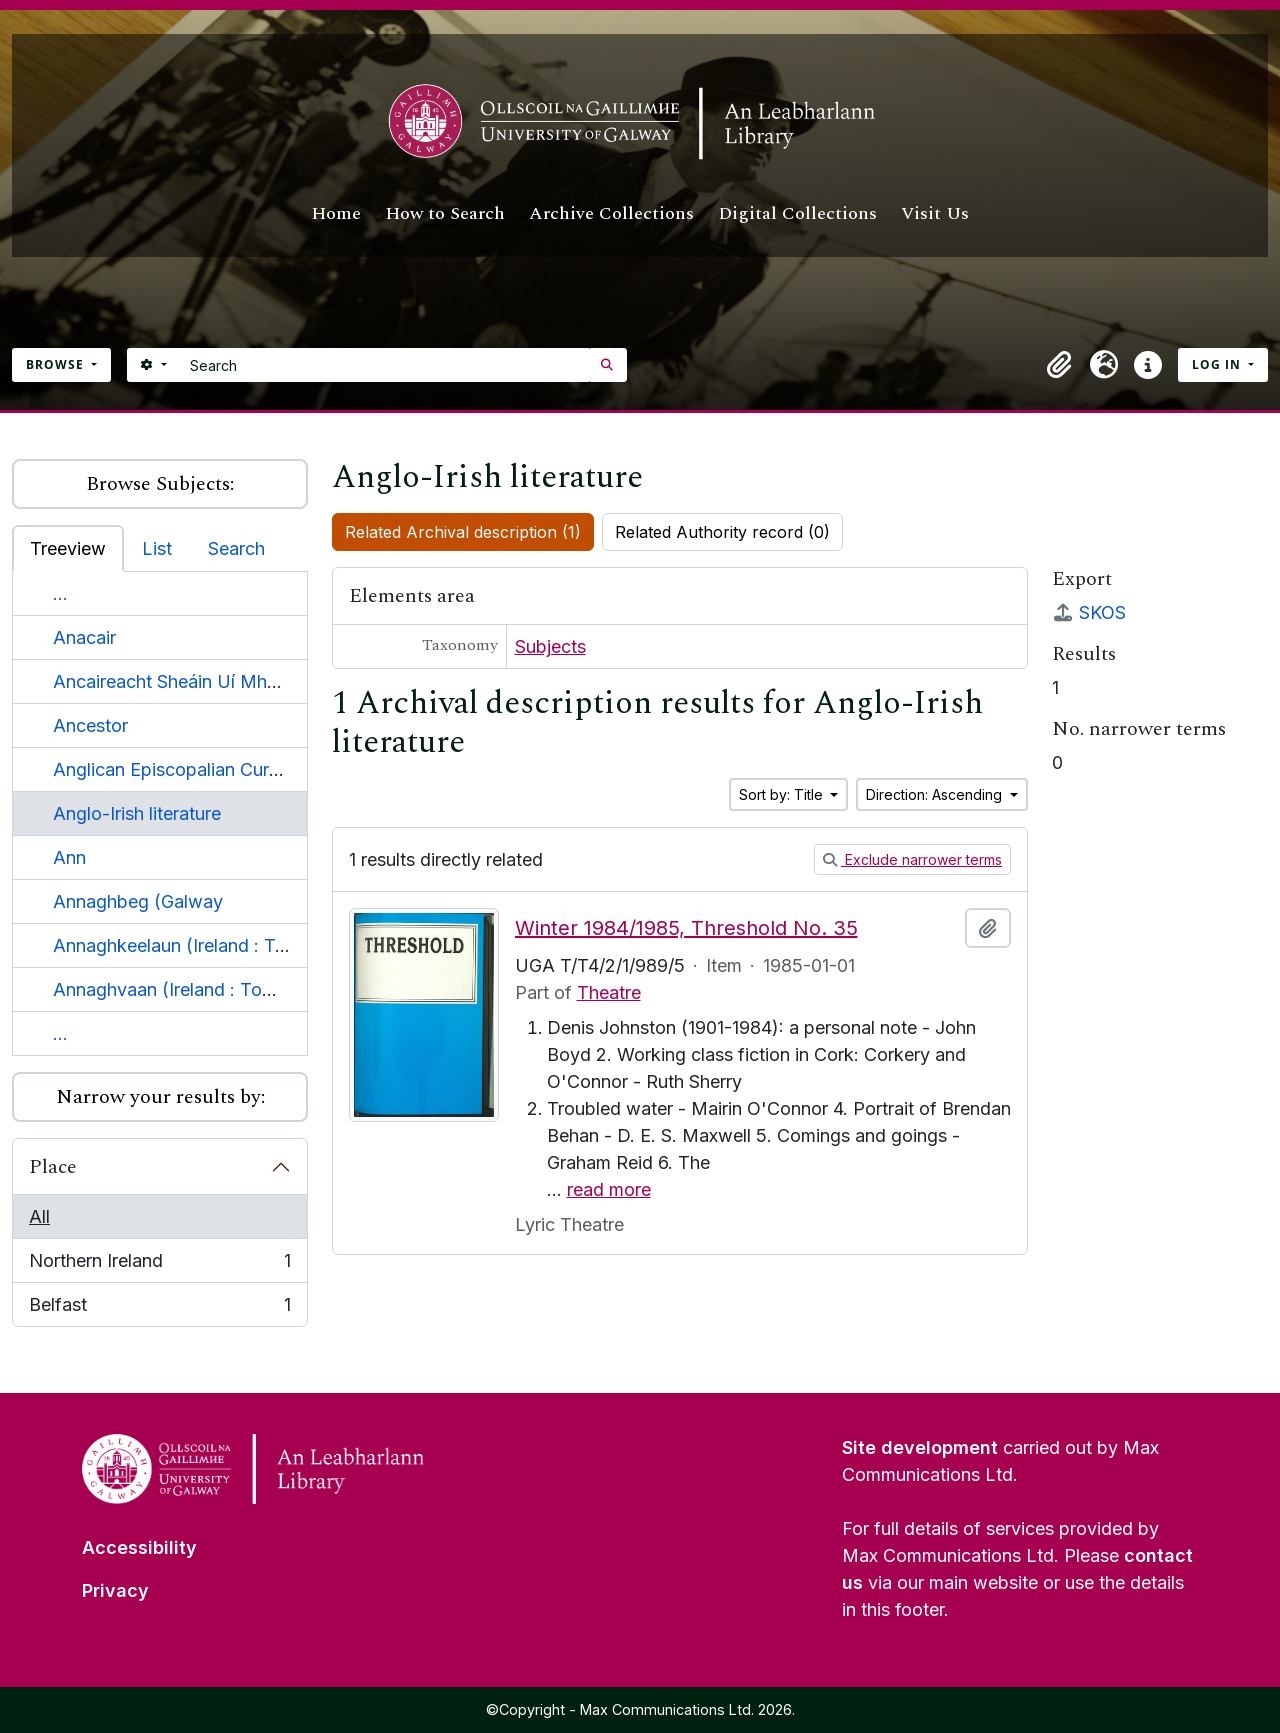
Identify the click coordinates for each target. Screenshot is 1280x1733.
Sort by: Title (783, 794)
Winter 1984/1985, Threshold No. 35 (686, 928)
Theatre (609, 992)
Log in (1218, 364)
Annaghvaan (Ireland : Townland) (191, 989)
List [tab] (157, 548)
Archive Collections (611, 213)
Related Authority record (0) (722, 532)
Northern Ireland (159, 1265)
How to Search (445, 213)
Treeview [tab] (68, 548)
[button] (1060, 365)
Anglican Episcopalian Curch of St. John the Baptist (266, 769)
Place (53, 1167)
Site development (920, 1447)
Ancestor (90, 725)
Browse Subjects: (160, 484)
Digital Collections (797, 213)
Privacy (115, 1590)
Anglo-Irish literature (137, 813)
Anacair (84, 637)
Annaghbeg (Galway (138, 901)
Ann (69, 857)
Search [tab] (236, 548)
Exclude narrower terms (912, 859)
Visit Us (935, 213)
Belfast (159, 1308)
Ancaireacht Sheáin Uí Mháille (176, 681)
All (39, 1216)
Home (336, 213)
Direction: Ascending (936, 794)
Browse (57, 364)
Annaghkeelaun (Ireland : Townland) (203, 945)
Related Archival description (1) (463, 532)
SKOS (1089, 612)
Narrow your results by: (160, 1097)
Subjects (550, 646)
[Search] (384, 365)
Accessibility (139, 1547)
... (60, 593)
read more (609, 1189)
